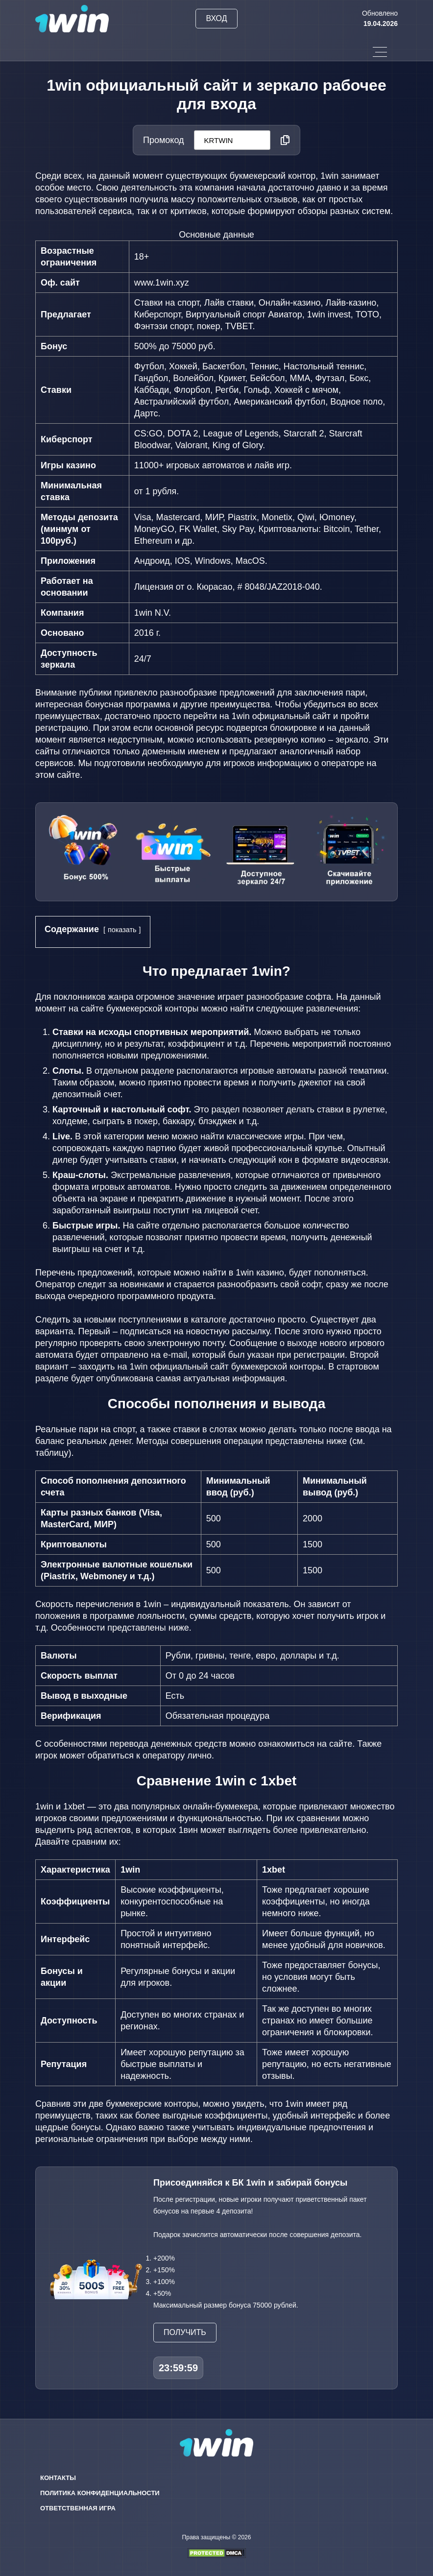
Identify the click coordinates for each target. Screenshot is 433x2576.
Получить (185, 2332)
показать (122, 930)
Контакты (58, 2477)
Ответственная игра (78, 2508)
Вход (216, 18)
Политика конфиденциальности (100, 2493)
